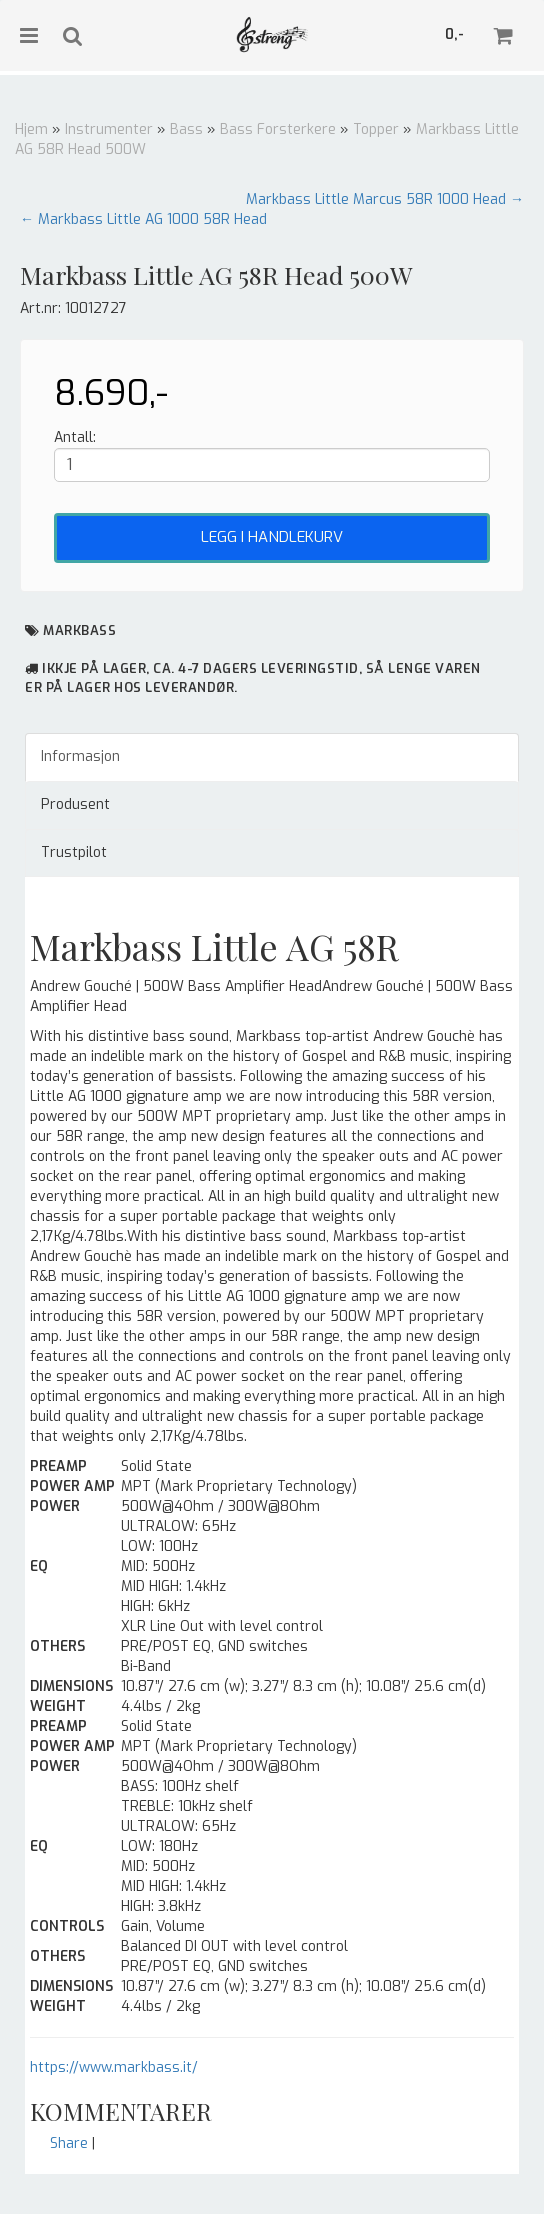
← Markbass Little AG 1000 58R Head (143, 219)
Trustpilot (74, 852)
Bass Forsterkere (278, 129)
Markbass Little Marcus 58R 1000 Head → (385, 199)
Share (69, 2143)
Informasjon (80, 756)
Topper (376, 129)
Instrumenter (109, 129)
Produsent (75, 804)
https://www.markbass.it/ (114, 2067)
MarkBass (79, 630)
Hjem (31, 129)
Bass (186, 129)
